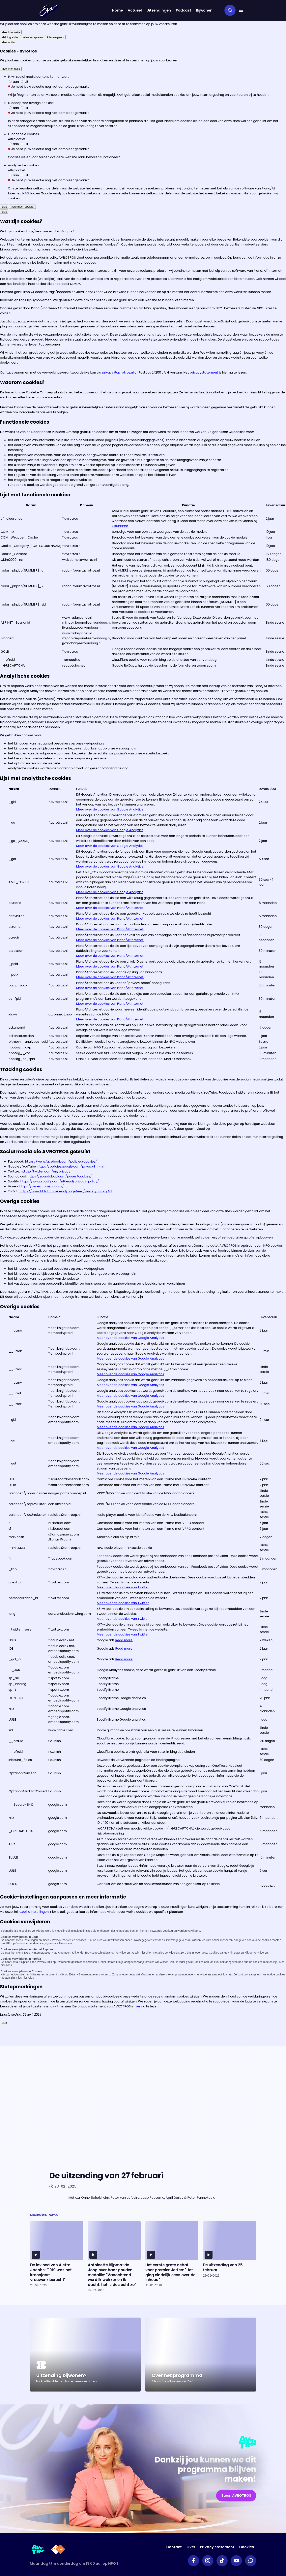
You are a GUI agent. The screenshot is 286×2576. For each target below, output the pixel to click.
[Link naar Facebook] (193, 2560)
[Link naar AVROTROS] (38, 2550)
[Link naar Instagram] (207, 2560)
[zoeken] (230, 10)
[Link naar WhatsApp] (250, 2560)
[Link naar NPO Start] (58, 2550)
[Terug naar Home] (48, 11)
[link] (236, 2495)
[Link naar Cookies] (246, 2547)
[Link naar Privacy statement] (217, 2547)
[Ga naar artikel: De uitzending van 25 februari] (229, 2256)
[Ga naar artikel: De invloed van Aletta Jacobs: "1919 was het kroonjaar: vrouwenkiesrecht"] (56, 2256)
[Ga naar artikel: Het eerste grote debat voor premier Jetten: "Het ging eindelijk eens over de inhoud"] (171, 2256)
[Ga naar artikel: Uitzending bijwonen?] (85, 2355)
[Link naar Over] (191, 2547)
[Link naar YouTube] (236, 2560)
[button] (241, 10)
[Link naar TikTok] (222, 2560)
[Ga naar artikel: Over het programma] (200, 2355)
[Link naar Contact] (174, 2547)
